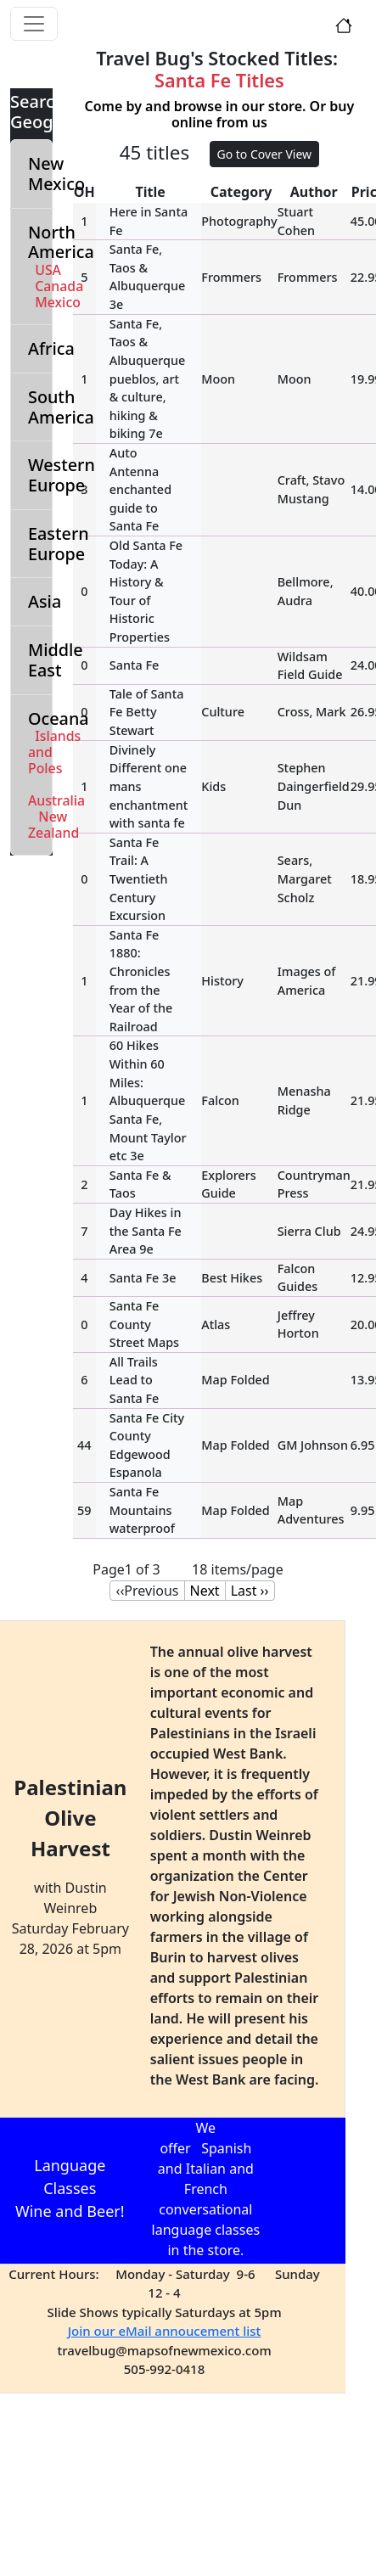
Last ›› (250, 1590)
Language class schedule (293, 2189)
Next (205, 1590)
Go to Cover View (264, 154)
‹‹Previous (146, 1590)
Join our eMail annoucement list (164, 2330)
